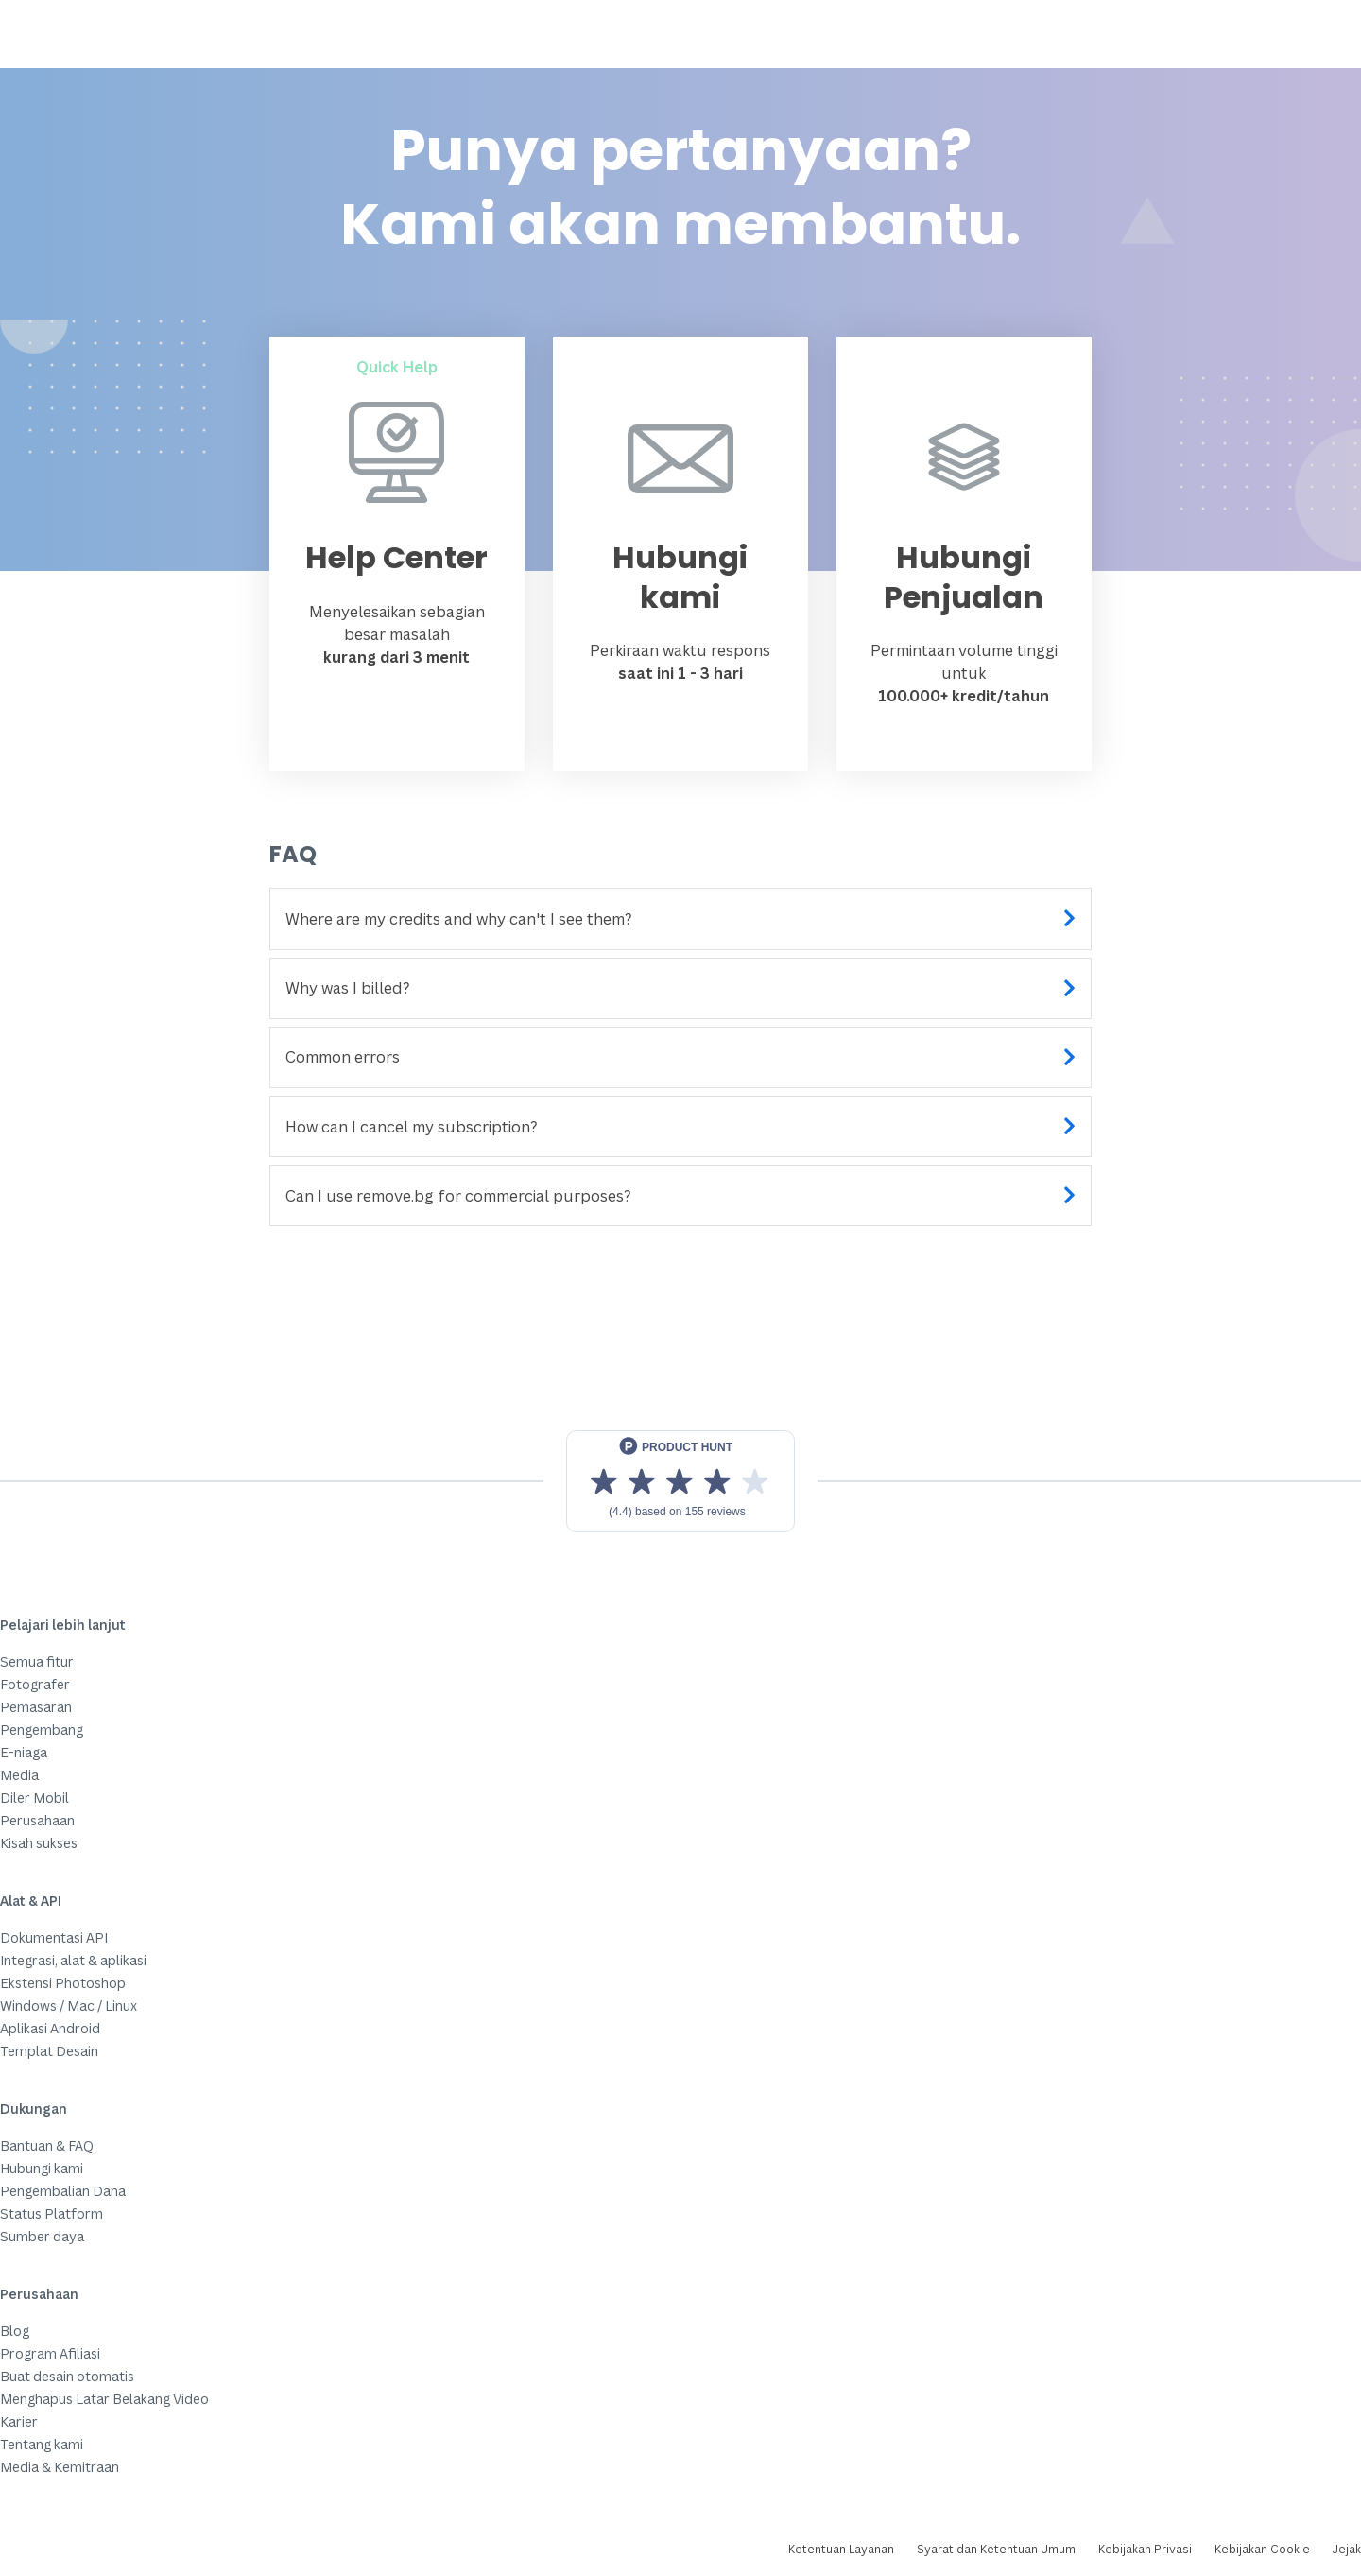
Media (19, 1775)
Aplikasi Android (50, 2028)
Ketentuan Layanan (841, 2549)
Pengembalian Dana (63, 2191)
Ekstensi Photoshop (63, 1983)
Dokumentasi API (54, 1937)
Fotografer (35, 1684)
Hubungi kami (41, 2168)
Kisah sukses (39, 1843)
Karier (19, 2421)
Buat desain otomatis (67, 2376)
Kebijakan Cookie (1262, 2549)
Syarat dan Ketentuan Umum (996, 2549)
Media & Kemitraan (59, 2467)
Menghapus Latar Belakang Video (104, 2399)
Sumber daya (42, 2236)
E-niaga (23, 1752)
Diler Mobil (34, 1798)
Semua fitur (37, 1661)
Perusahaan (37, 1820)
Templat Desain (49, 2051)
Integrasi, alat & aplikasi (73, 1960)
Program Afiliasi (50, 2353)
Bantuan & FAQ (47, 2145)
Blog (14, 2331)
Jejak (1347, 2549)
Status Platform (51, 2213)
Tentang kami (41, 2444)
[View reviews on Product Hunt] (680, 1481)
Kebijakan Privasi (1145, 2549)
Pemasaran (36, 1707)
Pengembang (41, 1729)
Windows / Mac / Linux (68, 2005)
